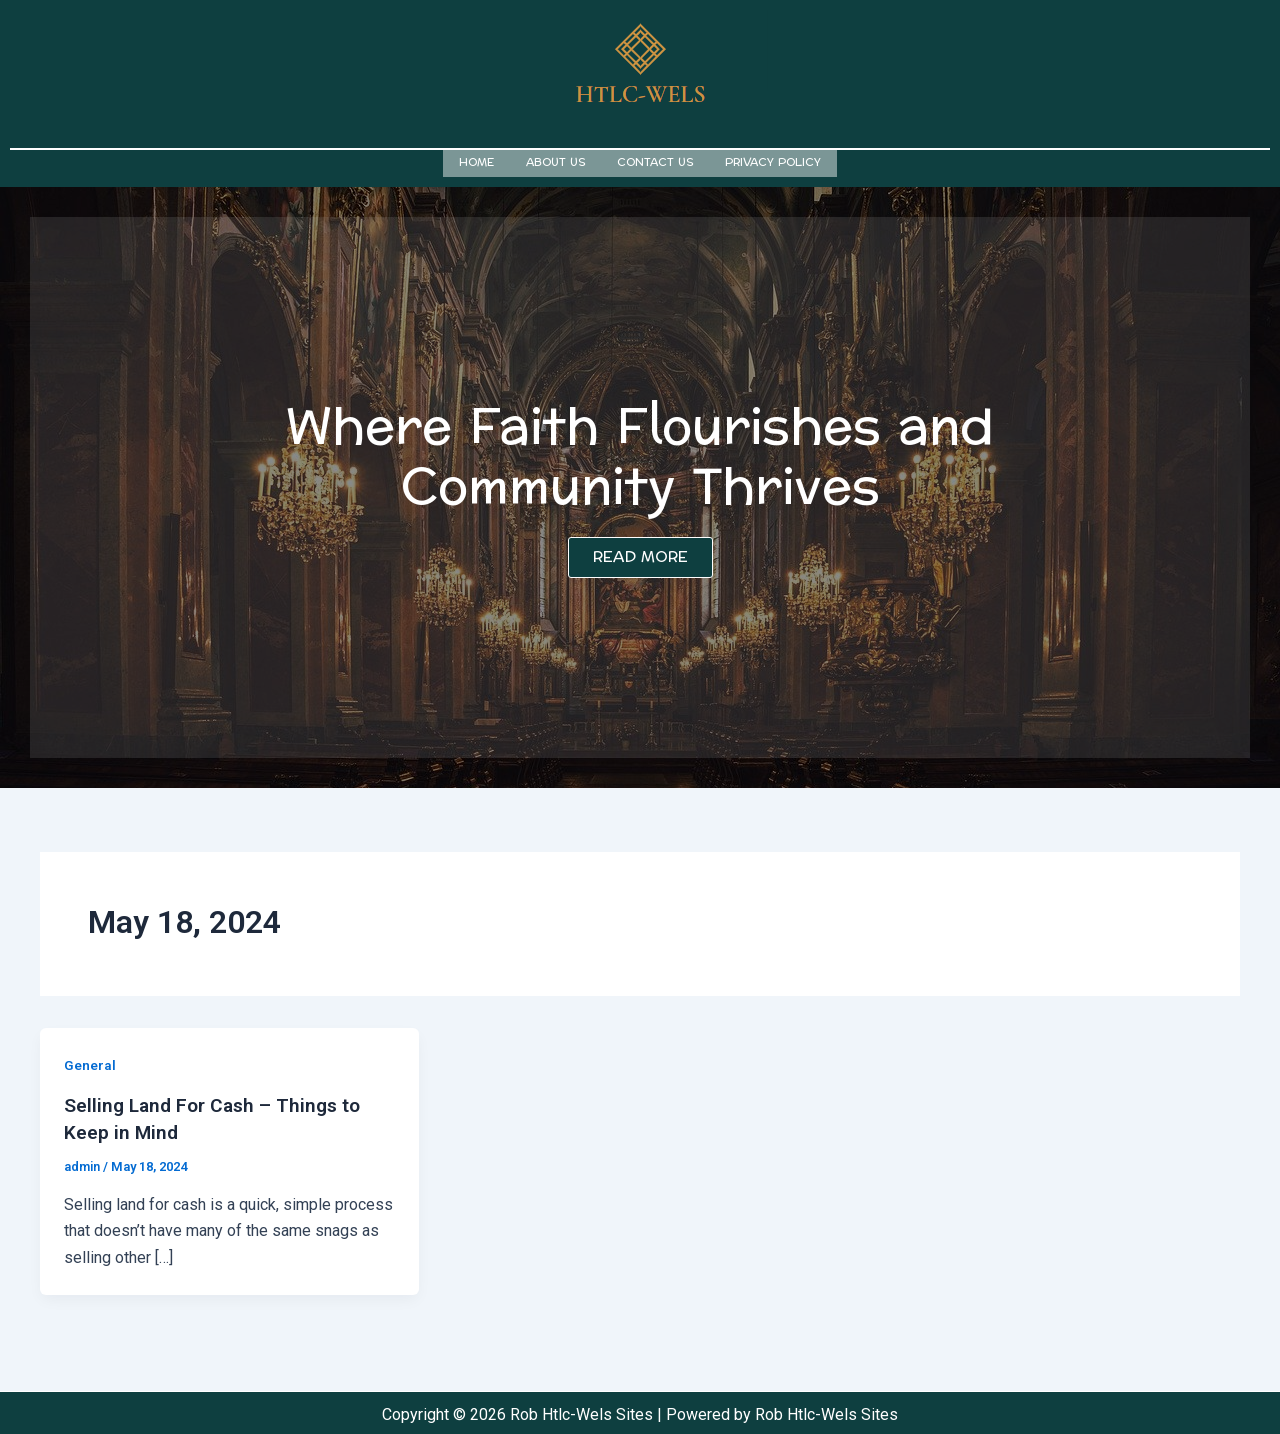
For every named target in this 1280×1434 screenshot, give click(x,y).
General (90, 1063)
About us (555, 161)
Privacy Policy (773, 161)
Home (476, 161)
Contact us (655, 161)
